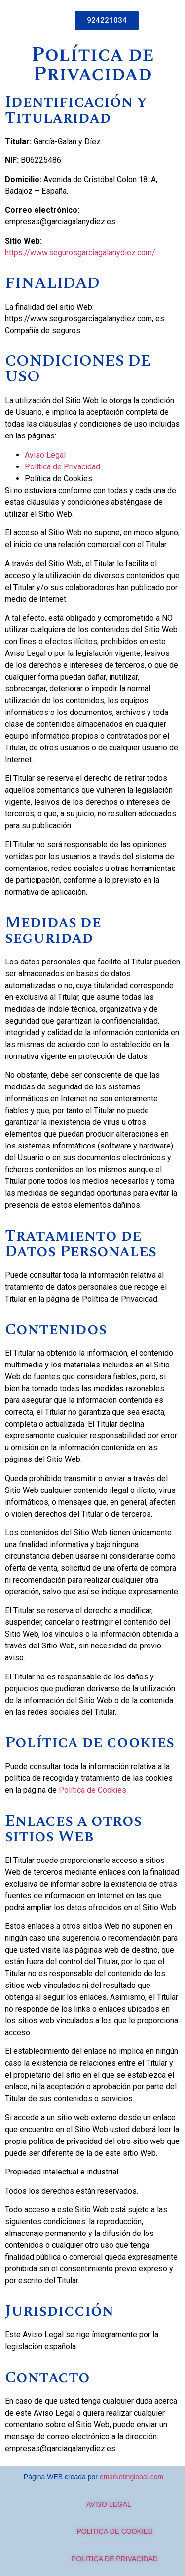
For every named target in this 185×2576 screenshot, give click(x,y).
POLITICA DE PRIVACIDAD (115, 2559)
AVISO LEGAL (97, 2504)
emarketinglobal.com (131, 2477)
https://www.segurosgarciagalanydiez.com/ (80, 252)
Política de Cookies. (93, 1790)
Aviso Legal (45, 455)
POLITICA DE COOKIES (114, 2531)
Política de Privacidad (62, 466)
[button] (107, 20)
